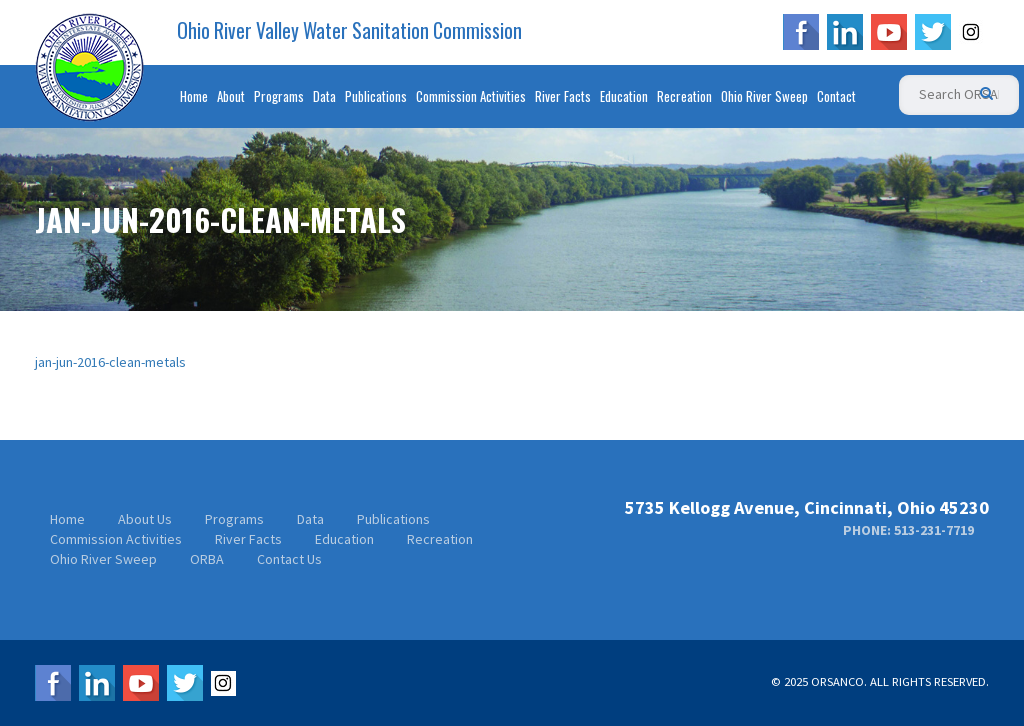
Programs (279, 96)
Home (194, 96)
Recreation (684, 96)
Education (624, 96)
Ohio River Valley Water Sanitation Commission (349, 31)
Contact (836, 96)
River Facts (563, 96)
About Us (145, 519)
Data (324, 96)
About (231, 96)
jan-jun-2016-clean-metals (110, 362)
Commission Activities (471, 96)
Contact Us (289, 559)
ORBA (207, 559)
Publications (376, 96)
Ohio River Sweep (764, 96)
